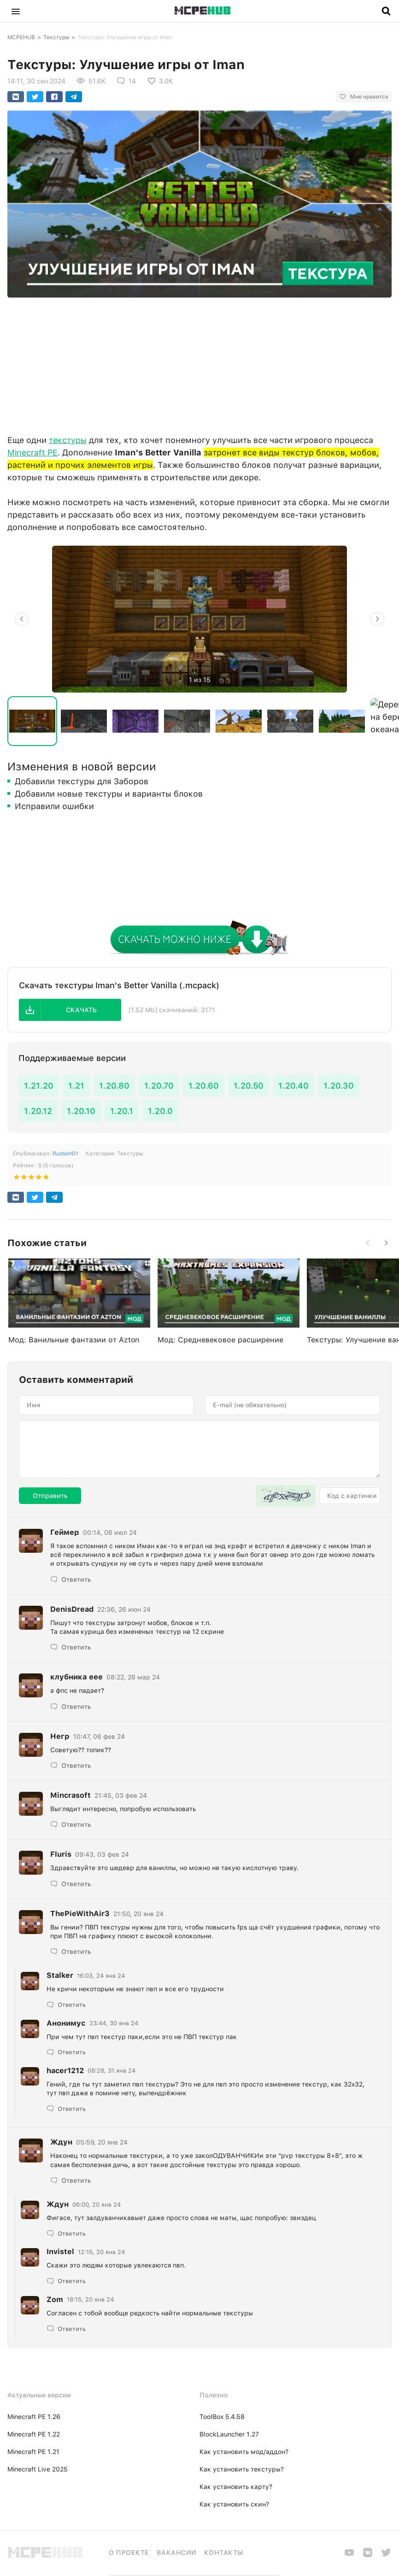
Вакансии (177, 2552)
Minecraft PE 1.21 (33, 2451)
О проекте (129, 2552)
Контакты (223, 2552)
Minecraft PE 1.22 (33, 2434)
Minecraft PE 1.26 (33, 2416)
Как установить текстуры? (242, 2469)
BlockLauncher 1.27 (229, 2434)
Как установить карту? (236, 2486)
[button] (15, 11)
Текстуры (56, 37)
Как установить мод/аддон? (244, 2451)
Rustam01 (65, 1153)
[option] (199, 619)
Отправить (50, 1495)
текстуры (68, 440)
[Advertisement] (199, 363)
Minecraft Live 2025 (37, 2469)
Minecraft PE (32, 452)
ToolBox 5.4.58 (222, 2416)
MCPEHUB (21, 37)
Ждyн (61, 2142)
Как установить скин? (234, 2504)
